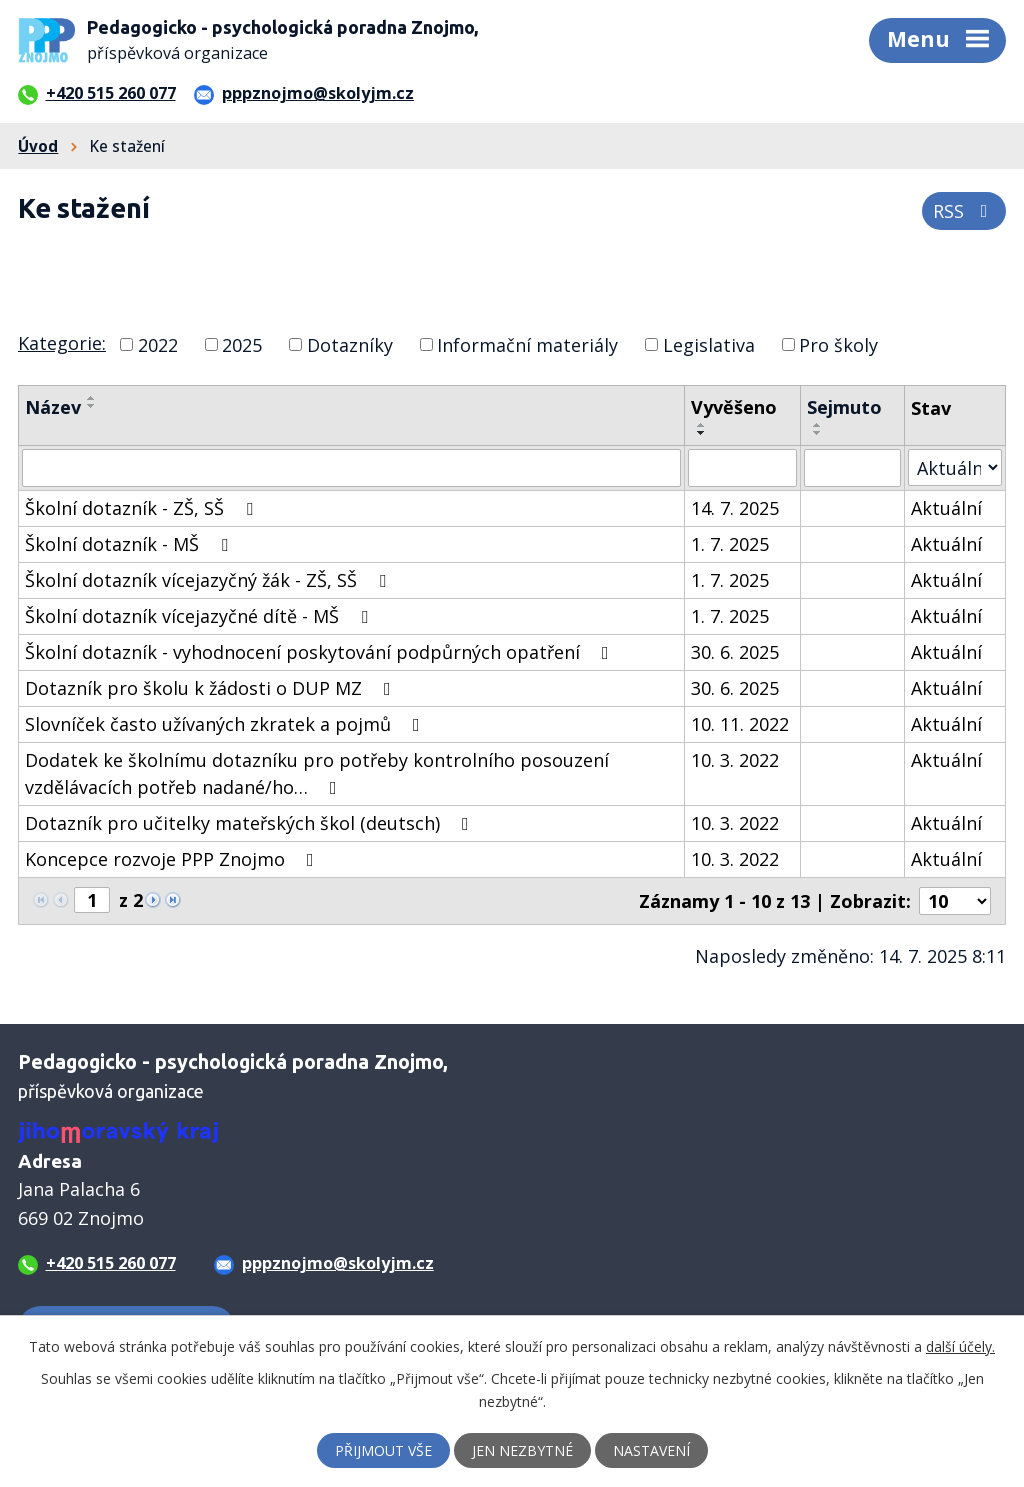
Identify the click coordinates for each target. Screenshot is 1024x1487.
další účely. (960, 1346)
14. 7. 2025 (735, 508)
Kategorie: (62, 343)
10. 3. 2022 (735, 760)
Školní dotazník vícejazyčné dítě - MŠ (200, 616)
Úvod (38, 146)
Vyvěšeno (734, 407)
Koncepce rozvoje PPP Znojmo (173, 859)
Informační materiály (527, 344)
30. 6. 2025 (735, 652)
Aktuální (946, 508)
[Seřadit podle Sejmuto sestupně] (818, 433)
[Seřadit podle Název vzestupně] (92, 398)
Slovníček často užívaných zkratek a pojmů (226, 724)
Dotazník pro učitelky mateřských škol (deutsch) (251, 823)
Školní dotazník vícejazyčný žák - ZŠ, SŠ (209, 580)
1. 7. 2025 (730, 544)
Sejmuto (844, 407)
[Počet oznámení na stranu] (955, 901)
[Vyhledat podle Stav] (955, 467)
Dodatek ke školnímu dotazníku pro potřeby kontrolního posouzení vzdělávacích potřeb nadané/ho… (317, 773)
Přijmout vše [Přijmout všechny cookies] (383, 1450)
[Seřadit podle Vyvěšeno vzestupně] (702, 425)
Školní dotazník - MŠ (130, 544)
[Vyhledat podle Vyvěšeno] (742, 468)
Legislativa (709, 344)
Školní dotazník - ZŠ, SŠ (143, 508)
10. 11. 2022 (740, 724)
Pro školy (838, 344)
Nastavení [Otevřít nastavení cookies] (651, 1450)
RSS (964, 211)
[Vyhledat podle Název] (351, 468)
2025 (242, 344)
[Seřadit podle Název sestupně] (92, 406)
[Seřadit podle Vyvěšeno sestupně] (702, 433)
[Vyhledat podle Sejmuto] (852, 468)
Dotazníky (350, 344)
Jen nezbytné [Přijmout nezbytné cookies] (522, 1450)
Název (53, 407)
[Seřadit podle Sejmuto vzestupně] (818, 425)
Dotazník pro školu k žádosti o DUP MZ (212, 688)
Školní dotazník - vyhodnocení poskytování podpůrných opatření (321, 652)
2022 (158, 344)
